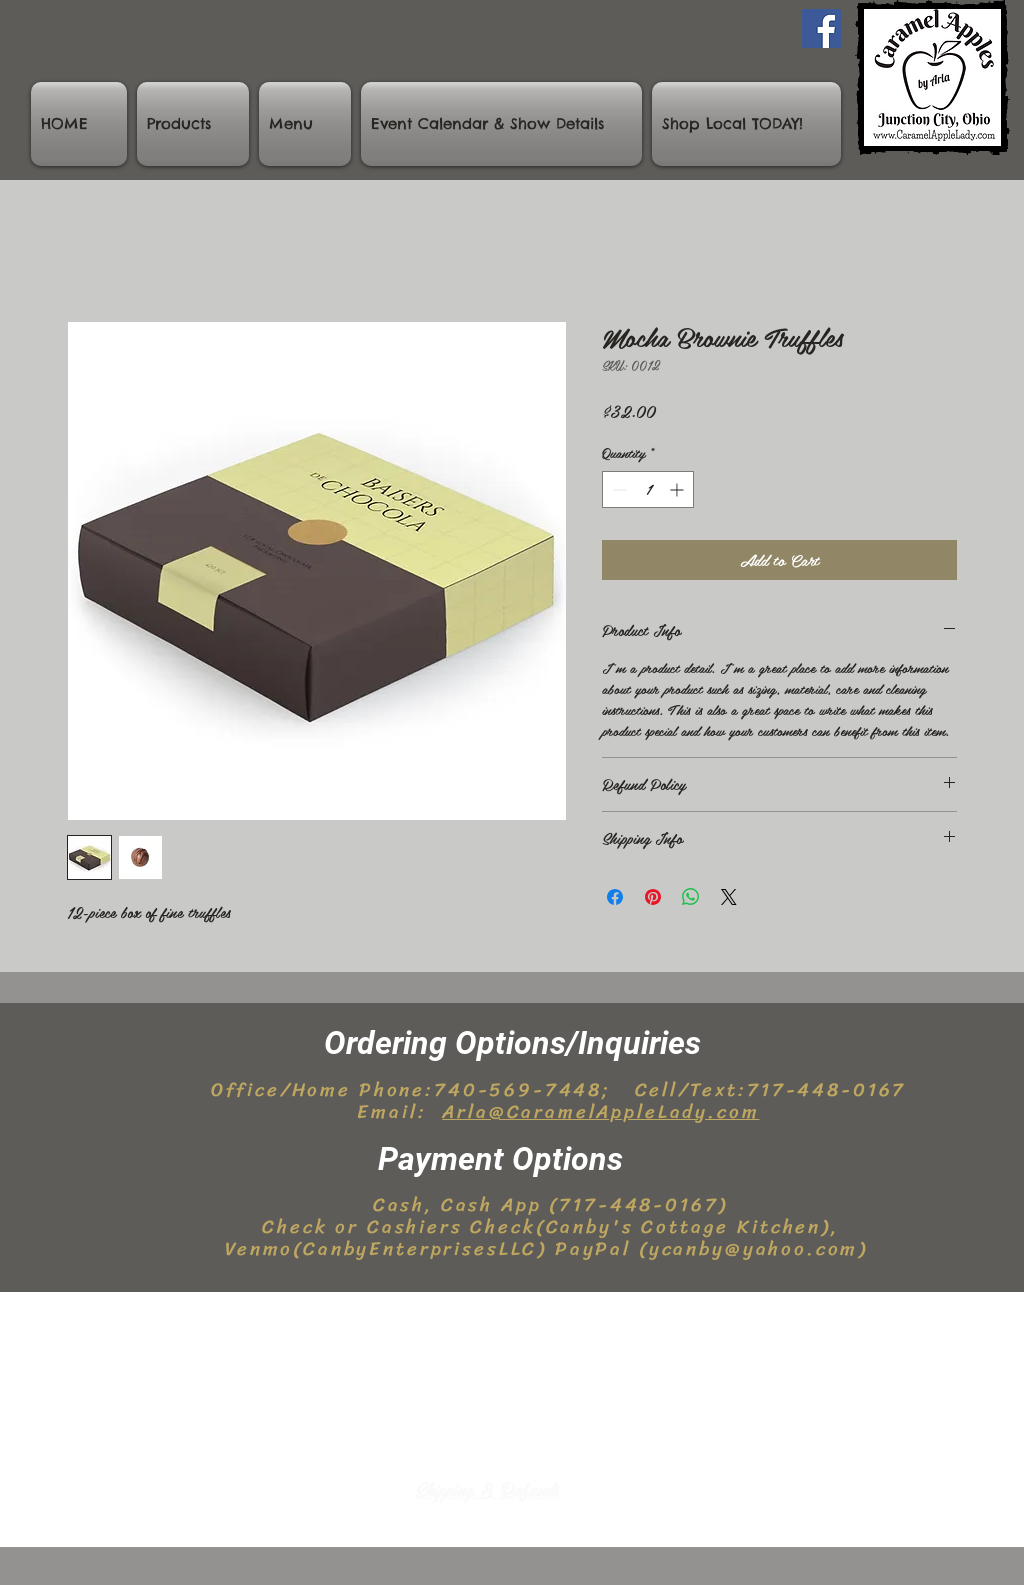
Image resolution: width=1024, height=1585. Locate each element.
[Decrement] (617, 489)
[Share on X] (729, 897)
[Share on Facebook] (615, 897)
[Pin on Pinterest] (653, 897)
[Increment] (678, 489)
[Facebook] (821, 28)
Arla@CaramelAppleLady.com (600, 1111)
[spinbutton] (648, 489)
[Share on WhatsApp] (691, 897)
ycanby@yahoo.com (754, 1248)
